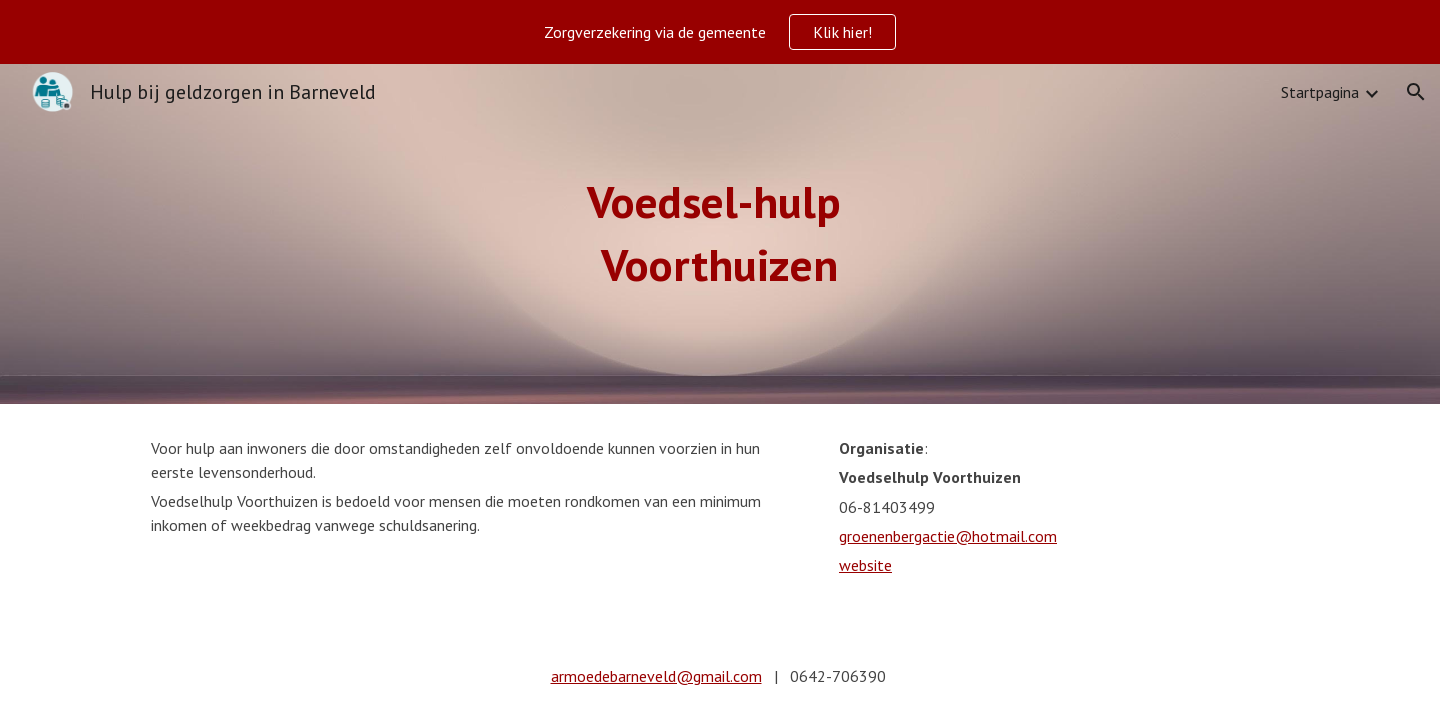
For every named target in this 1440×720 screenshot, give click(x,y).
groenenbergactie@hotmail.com (948, 536)
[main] (720, 233)
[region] (720, 32)
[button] (1416, 92)
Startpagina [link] (1320, 92)
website (865, 565)
